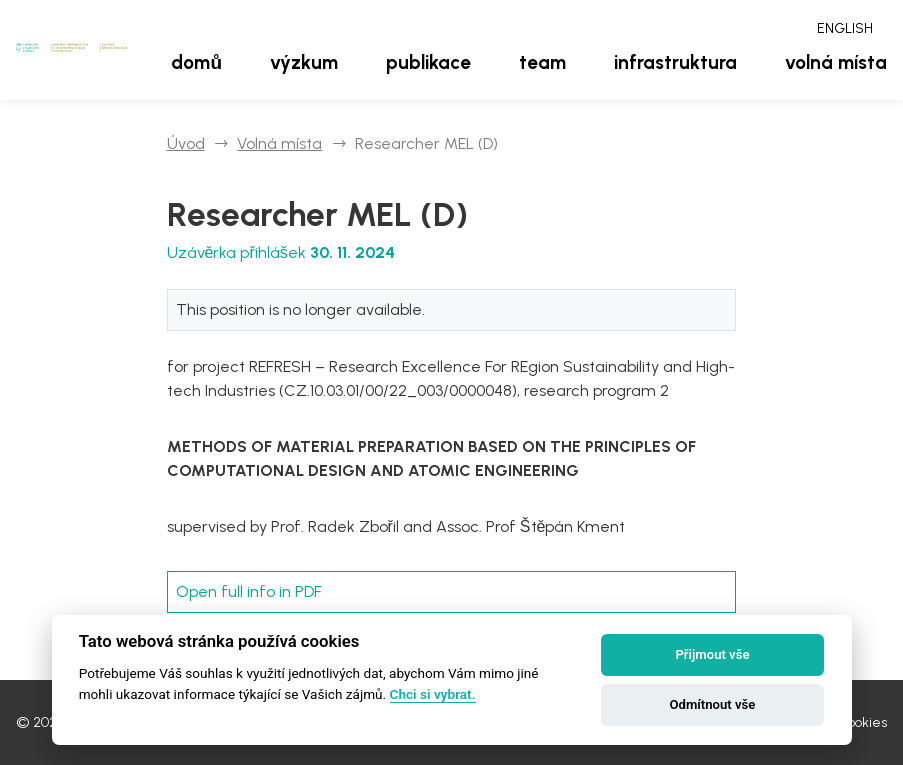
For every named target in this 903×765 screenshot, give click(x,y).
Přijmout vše (712, 654)
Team (542, 62)
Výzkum (304, 62)
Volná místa (836, 62)
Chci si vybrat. (433, 694)
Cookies (862, 722)
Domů (196, 62)
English (845, 28)
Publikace (428, 62)
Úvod (186, 143)
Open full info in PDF (249, 591)
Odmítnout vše (713, 704)
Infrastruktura (675, 62)
